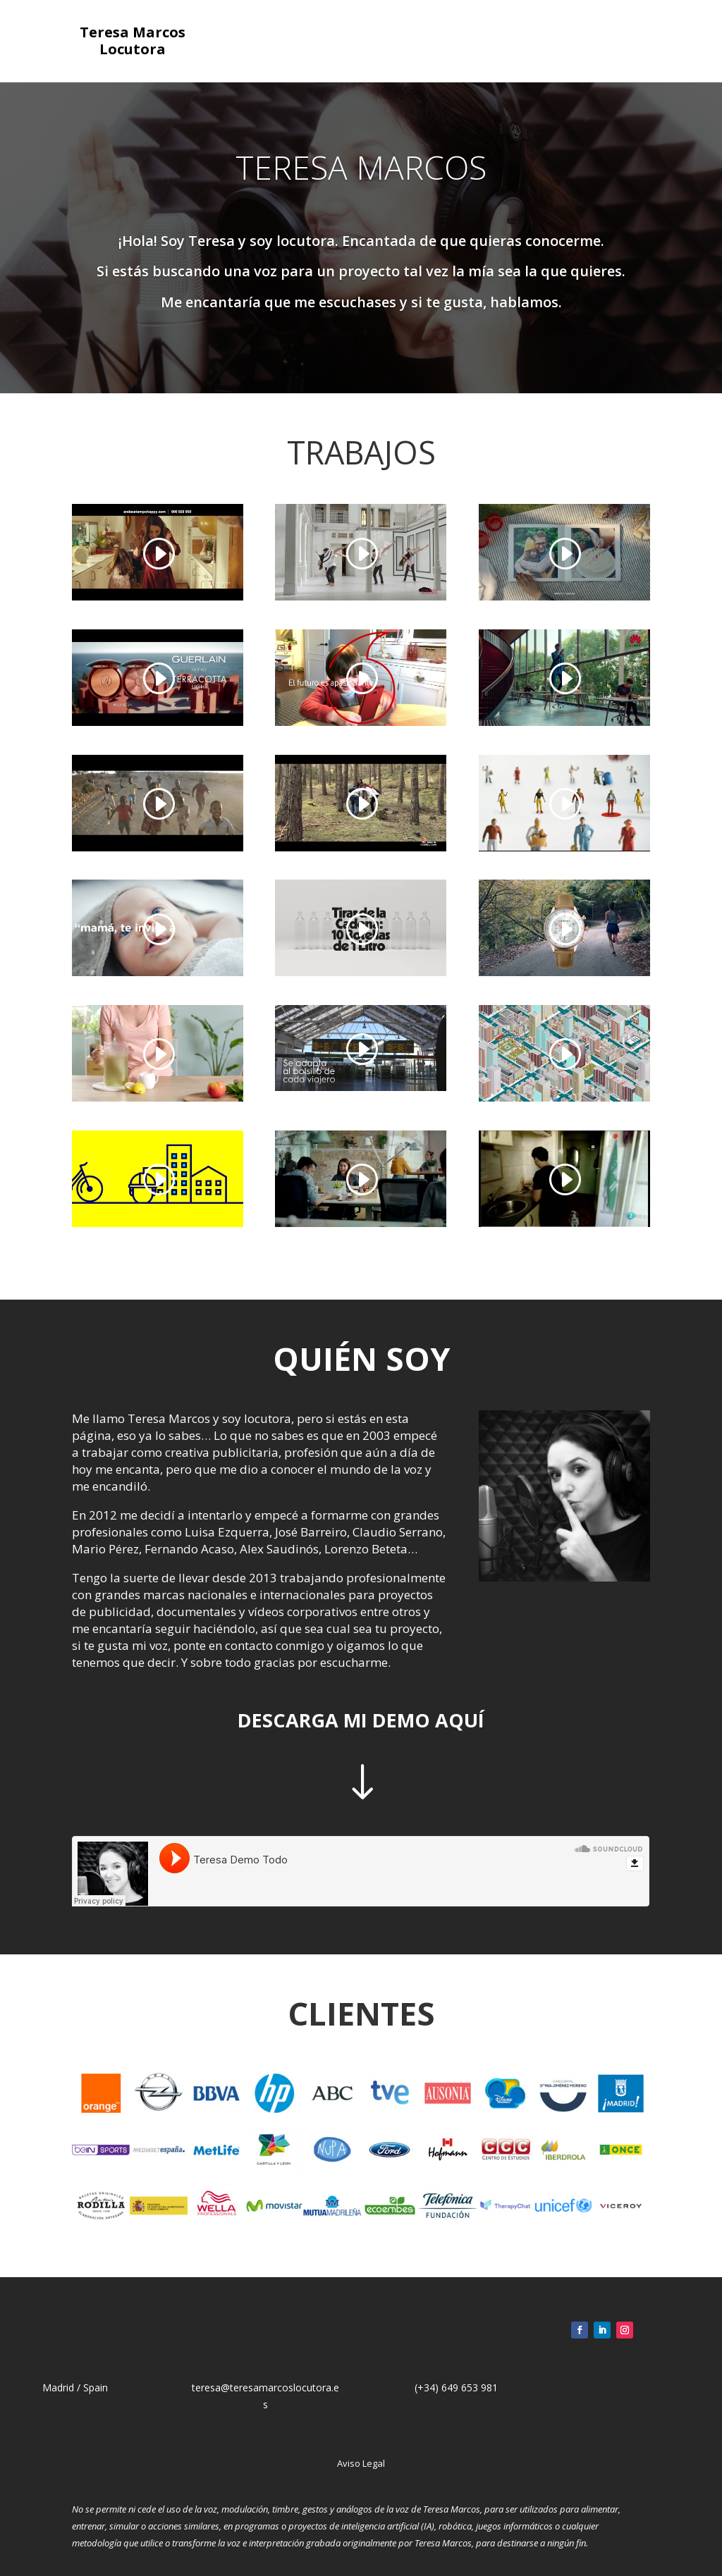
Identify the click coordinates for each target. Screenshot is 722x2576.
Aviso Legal (361, 2463)
